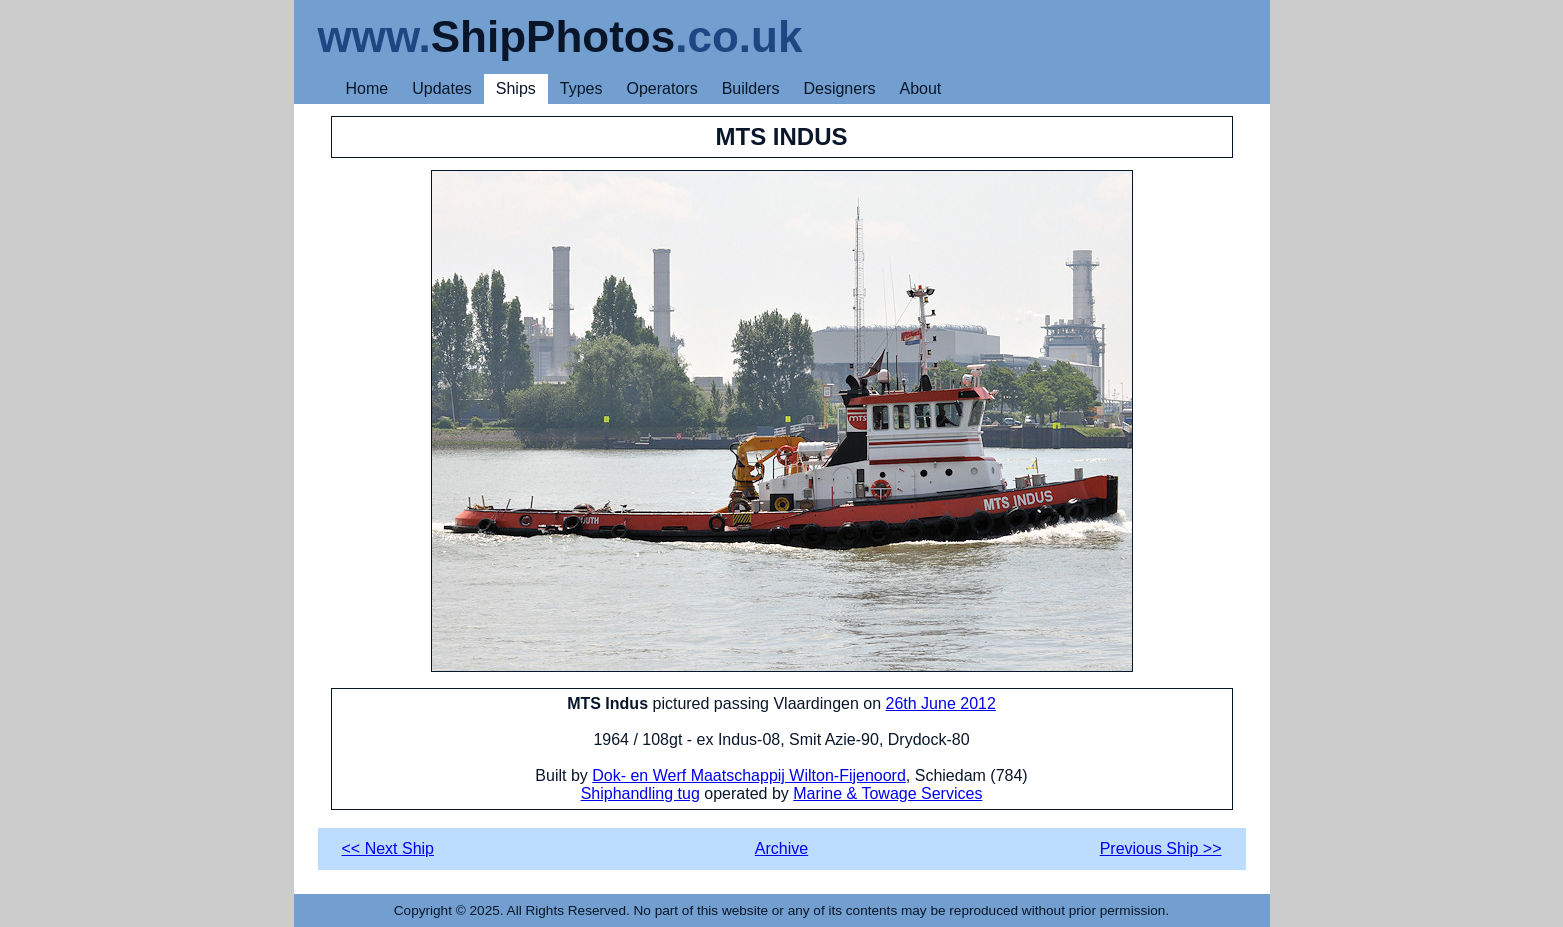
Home (367, 88)
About (920, 88)
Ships (516, 88)
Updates (442, 88)
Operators (662, 88)
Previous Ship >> (1161, 848)
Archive (781, 848)
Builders (751, 88)
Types (581, 88)
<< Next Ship (388, 848)
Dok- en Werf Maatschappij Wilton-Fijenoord (749, 775)
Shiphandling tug (640, 793)
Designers (839, 88)
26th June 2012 (941, 703)
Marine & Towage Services (887, 793)
